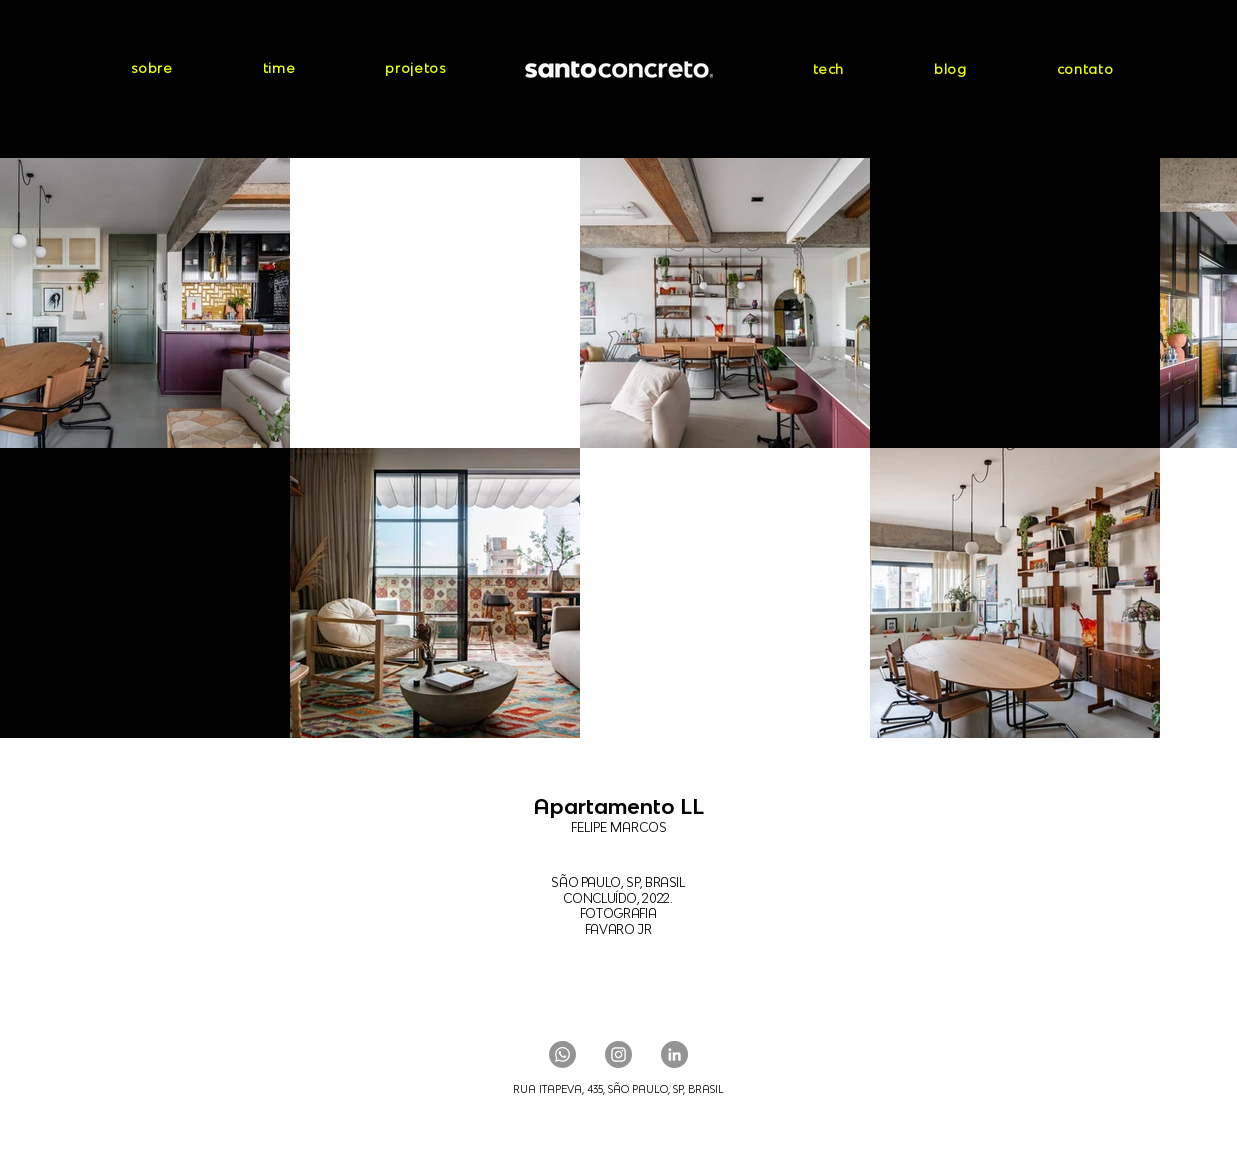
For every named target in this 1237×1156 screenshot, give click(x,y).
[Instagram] (618, 1054)
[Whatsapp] (562, 1054)
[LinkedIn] (674, 1054)
